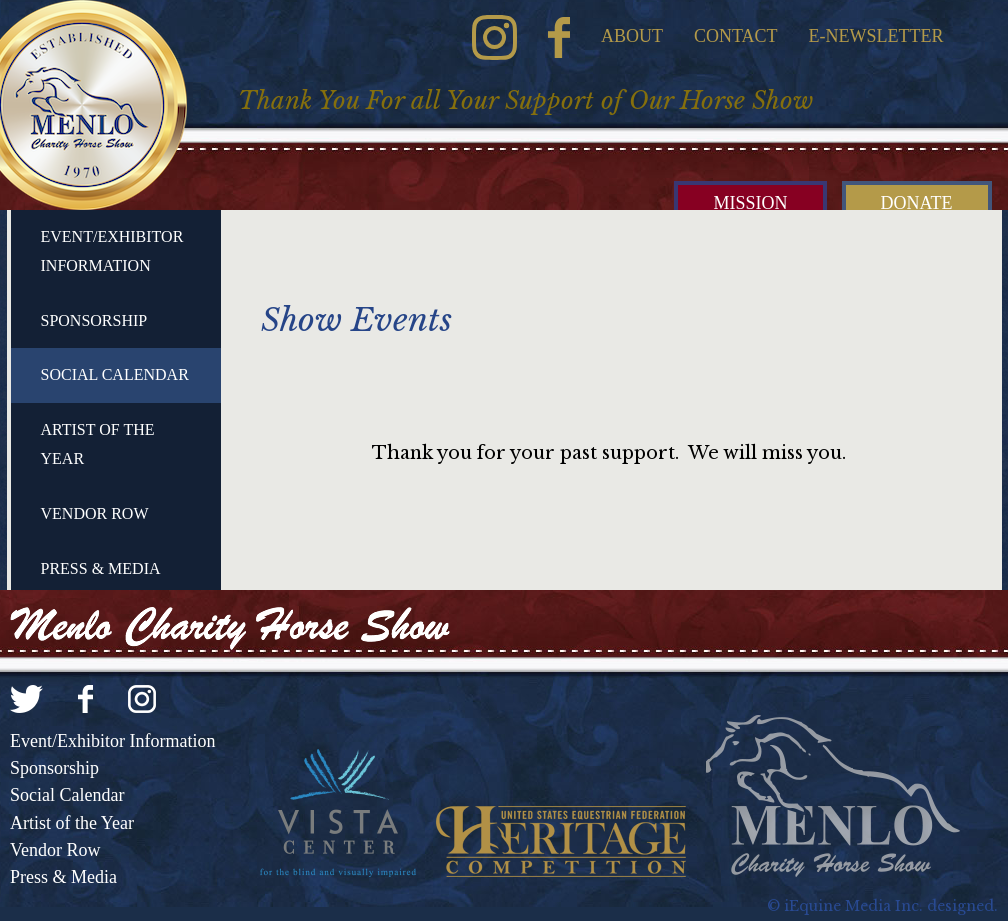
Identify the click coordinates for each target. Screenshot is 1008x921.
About (632, 36)
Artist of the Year (98, 444)
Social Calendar (115, 374)
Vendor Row (95, 513)
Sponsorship (94, 320)
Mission (750, 203)
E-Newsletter (876, 36)
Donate (917, 203)
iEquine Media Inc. (853, 906)
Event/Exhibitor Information (112, 251)
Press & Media (101, 568)
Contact (736, 36)
